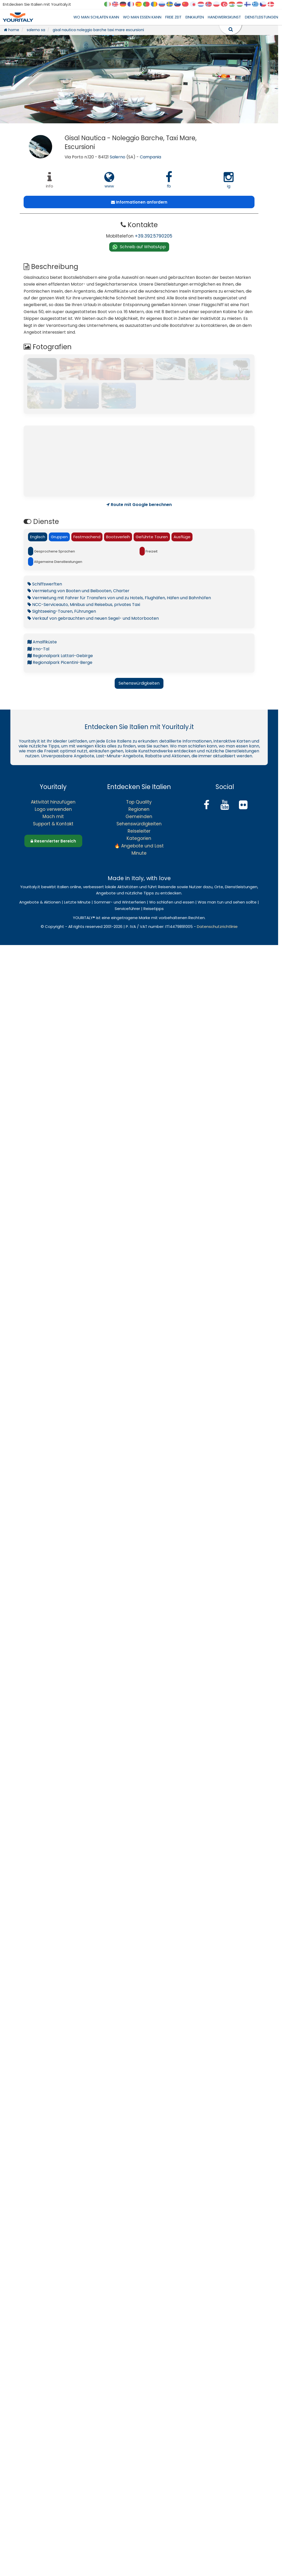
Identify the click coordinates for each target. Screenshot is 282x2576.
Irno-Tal (38, 649)
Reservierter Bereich (53, 841)
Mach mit (53, 816)
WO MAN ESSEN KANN (142, 17)
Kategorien (139, 838)
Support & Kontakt (53, 824)
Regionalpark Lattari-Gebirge (60, 656)
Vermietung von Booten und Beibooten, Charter (78, 591)
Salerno (117, 157)
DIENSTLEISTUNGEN (261, 17)
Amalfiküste (42, 642)
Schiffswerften (44, 584)
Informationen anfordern (139, 202)
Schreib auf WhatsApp (143, 247)
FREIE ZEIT (173, 17)
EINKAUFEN (194, 17)
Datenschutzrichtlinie (217, 926)
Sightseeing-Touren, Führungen (61, 611)
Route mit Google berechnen (139, 505)
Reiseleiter (139, 831)
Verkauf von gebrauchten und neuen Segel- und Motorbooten (93, 618)
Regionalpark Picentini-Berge (59, 662)
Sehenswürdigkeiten (139, 683)
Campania (150, 157)
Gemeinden (139, 816)
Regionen (138, 809)
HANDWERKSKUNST (224, 17)
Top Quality (139, 802)
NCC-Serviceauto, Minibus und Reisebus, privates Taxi (83, 605)
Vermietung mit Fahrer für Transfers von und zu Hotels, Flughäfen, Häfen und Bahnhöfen (119, 598)
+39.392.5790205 (153, 236)
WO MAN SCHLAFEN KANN (96, 17)
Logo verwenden (53, 809)
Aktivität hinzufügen (53, 802)
